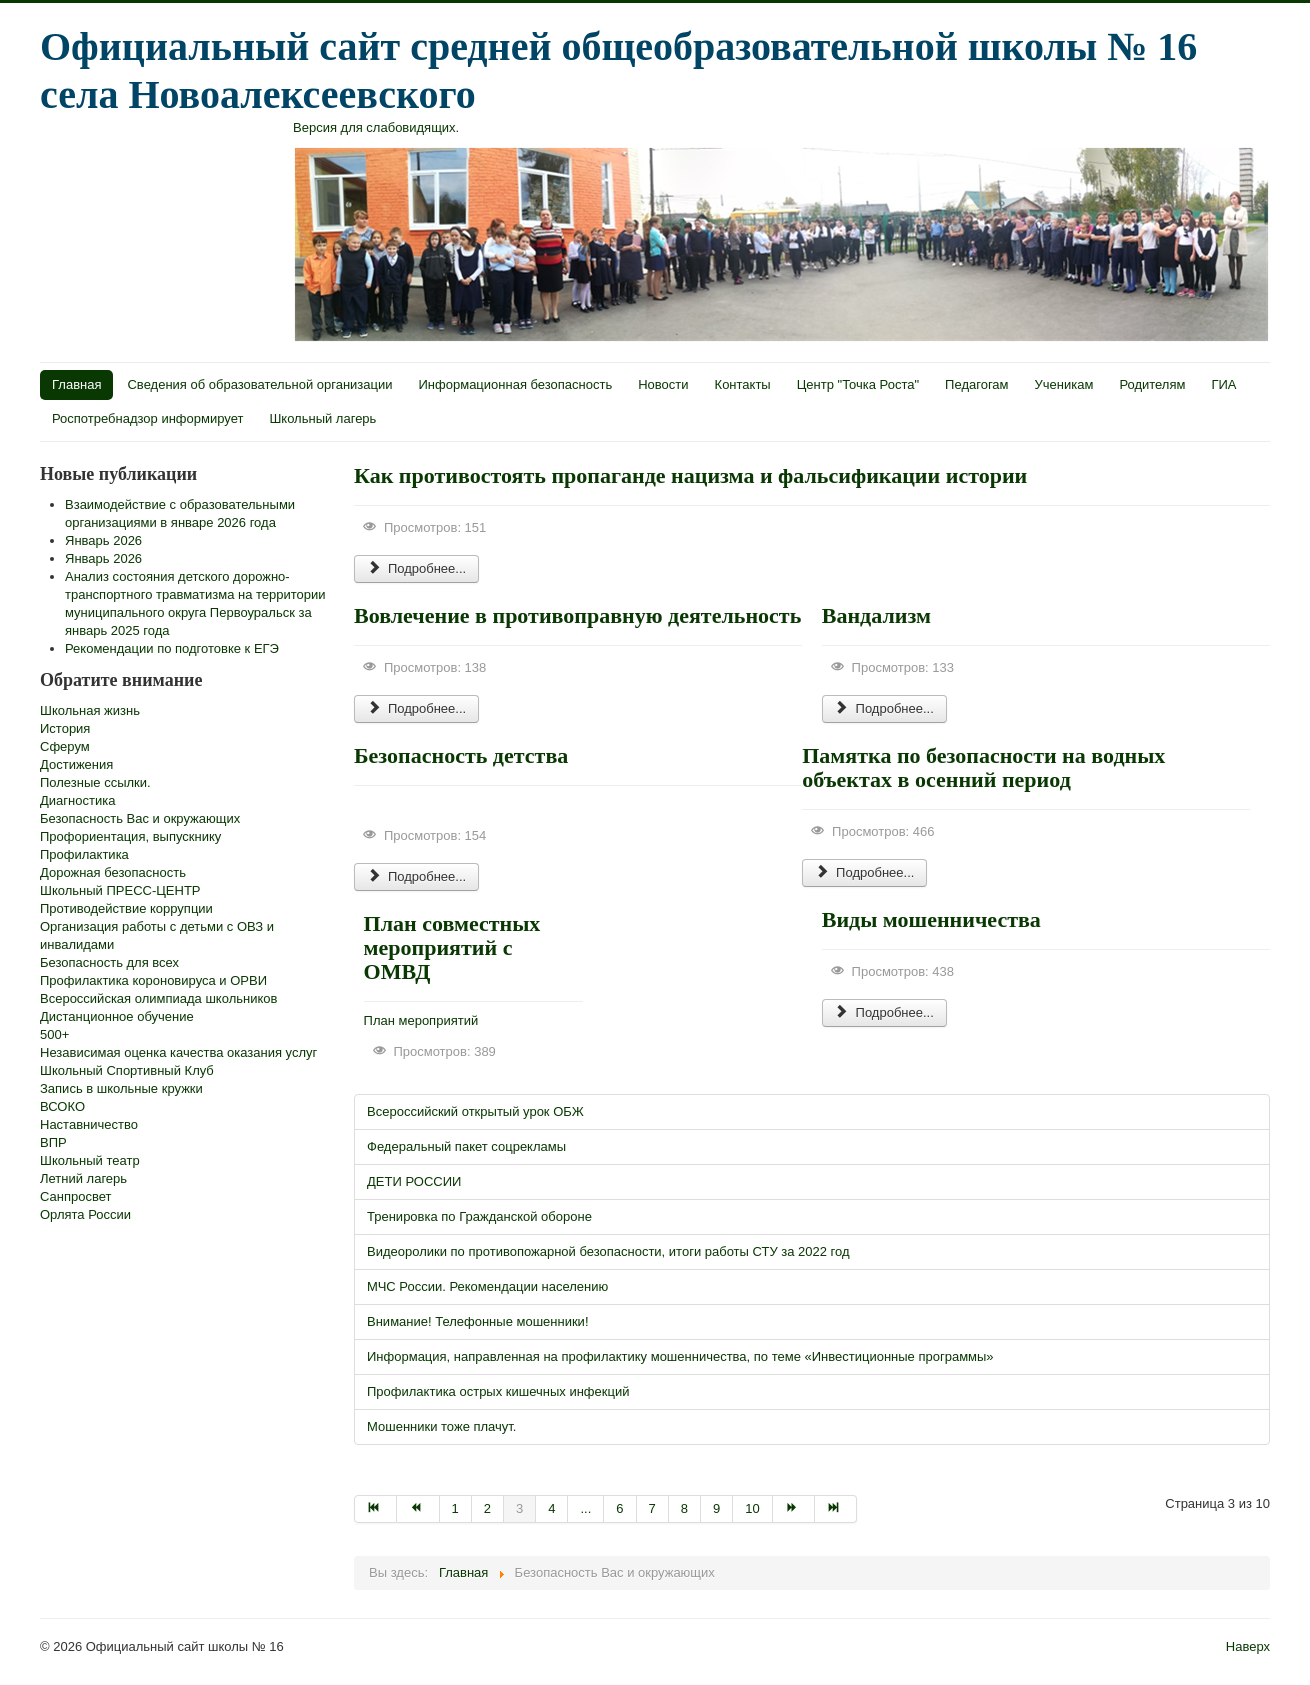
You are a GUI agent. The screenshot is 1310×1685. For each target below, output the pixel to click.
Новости (663, 384)
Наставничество (89, 1124)
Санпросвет (75, 1196)
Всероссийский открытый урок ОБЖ (475, 1111)
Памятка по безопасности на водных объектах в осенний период (983, 767)
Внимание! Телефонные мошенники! (477, 1321)
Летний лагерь (83, 1178)
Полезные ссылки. (95, 782)
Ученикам (1064, 384)
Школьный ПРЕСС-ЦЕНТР (120, 890)
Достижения (76, 764)
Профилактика (84, 854)
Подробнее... (416, 568)
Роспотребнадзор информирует (147, 418)
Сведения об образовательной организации (259, 384)
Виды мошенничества (931, 919)
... (585, 1508)
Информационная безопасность (516, 384)
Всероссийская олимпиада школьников (158, 998)
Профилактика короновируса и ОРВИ (153, 980)
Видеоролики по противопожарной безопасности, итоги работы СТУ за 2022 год (608, 1251)
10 (752, 1508)
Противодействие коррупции (126, 908)
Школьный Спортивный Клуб (127, 1070)
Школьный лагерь (322, 418)
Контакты (743, 384)
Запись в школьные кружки (121, 1088)
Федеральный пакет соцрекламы (466, 1146)
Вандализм (876, 615)
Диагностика (77, 800)
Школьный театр (90, 1160)
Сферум (65, 746)
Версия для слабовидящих (374, 127)
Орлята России (85, 1214)
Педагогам (976, 384)
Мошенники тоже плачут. (441, 1426)
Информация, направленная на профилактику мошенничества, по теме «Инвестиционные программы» (680, 1356)
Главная (76, 384)
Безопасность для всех (109, 962)
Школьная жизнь (90, 710)
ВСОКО (62, 1106)
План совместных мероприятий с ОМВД (452, 947)
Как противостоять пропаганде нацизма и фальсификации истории (690, 475)
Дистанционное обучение (117, 1016)
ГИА (1223, 384)
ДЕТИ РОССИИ (414, 1181)
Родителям (1152, 384)
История (65, 728)
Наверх (1248, 1646)
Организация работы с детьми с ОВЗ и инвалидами (157, 935)
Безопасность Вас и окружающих (140, 818)
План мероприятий (421, 1020)
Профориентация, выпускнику (130, 836)
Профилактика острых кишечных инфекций (498, 1391)
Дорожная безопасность (113, 872)
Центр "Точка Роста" (858, 384)
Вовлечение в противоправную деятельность (577, 615)
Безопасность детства (461, 755)
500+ (54, 1034)
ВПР (53, 1142)
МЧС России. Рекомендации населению (487, 1286)
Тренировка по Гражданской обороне (479, 1216)
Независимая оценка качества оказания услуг (178, 1052)
